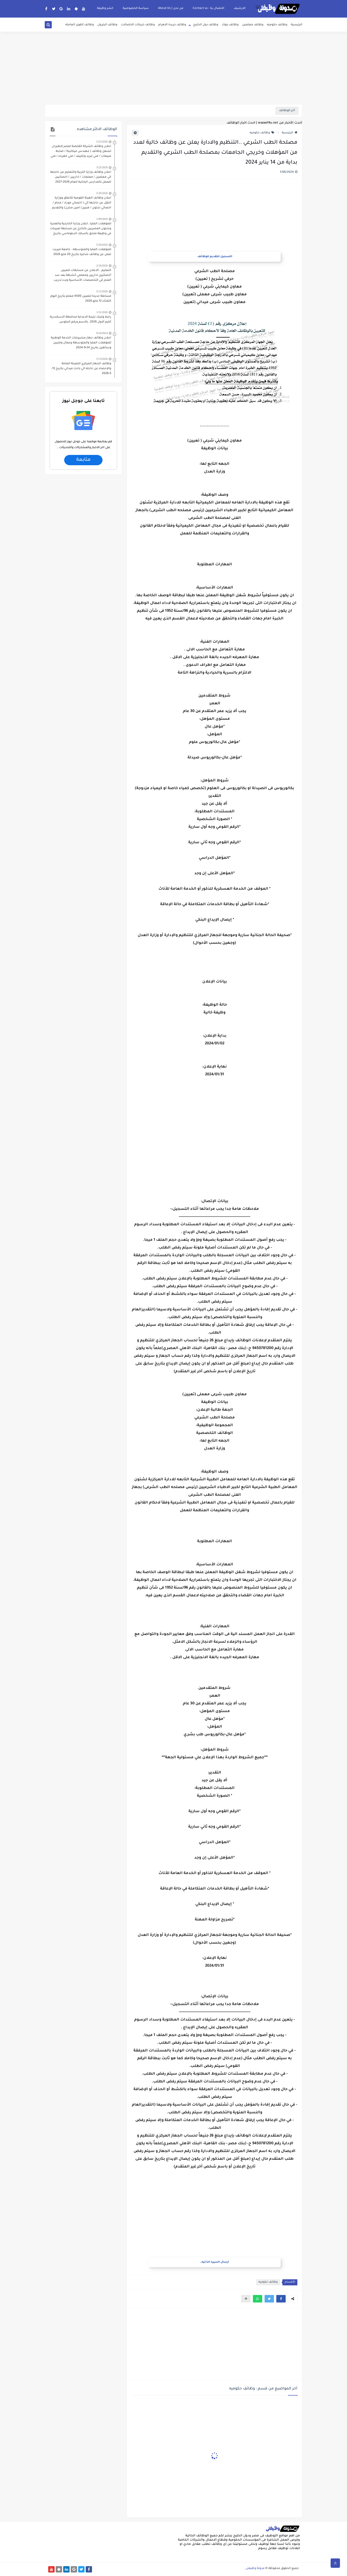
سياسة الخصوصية (136, 8)
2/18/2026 (102, 265)
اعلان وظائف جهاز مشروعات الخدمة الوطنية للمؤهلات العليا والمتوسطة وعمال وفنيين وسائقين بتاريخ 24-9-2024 (81, 342)
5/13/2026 (102, 358)
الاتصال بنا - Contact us (208, 8)
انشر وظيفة (105, 8)
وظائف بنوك (230, 24)
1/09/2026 (102, 219)
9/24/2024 (102, 333)
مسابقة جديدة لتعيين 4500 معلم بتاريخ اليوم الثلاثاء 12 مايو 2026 (80, 299)
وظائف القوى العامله (79, 24)
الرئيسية (296, 24)
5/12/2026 (102, 291)
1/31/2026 (102, 312)
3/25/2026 (102, 167)
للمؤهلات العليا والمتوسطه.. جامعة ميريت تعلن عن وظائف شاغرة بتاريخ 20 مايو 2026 (81, 252)
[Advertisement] (173, 68)
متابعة (83, 460)
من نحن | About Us (170, 8)
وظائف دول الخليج (205, 24)
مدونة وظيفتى (255, 2568)
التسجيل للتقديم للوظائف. (214, 256)
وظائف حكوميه (277, 24)
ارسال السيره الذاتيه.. (214, 2262)
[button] (281, 2298)
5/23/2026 (102, 141)
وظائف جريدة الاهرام (172, 24)
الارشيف (240, 8)
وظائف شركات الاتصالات (138, 24)
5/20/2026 (102, 193)
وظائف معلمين (252, 24)
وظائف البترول (107, 24)
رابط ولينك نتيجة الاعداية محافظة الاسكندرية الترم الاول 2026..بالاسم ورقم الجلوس (80, 319)
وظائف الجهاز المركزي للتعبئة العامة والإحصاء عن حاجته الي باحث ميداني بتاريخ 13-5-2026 (81, 368)
